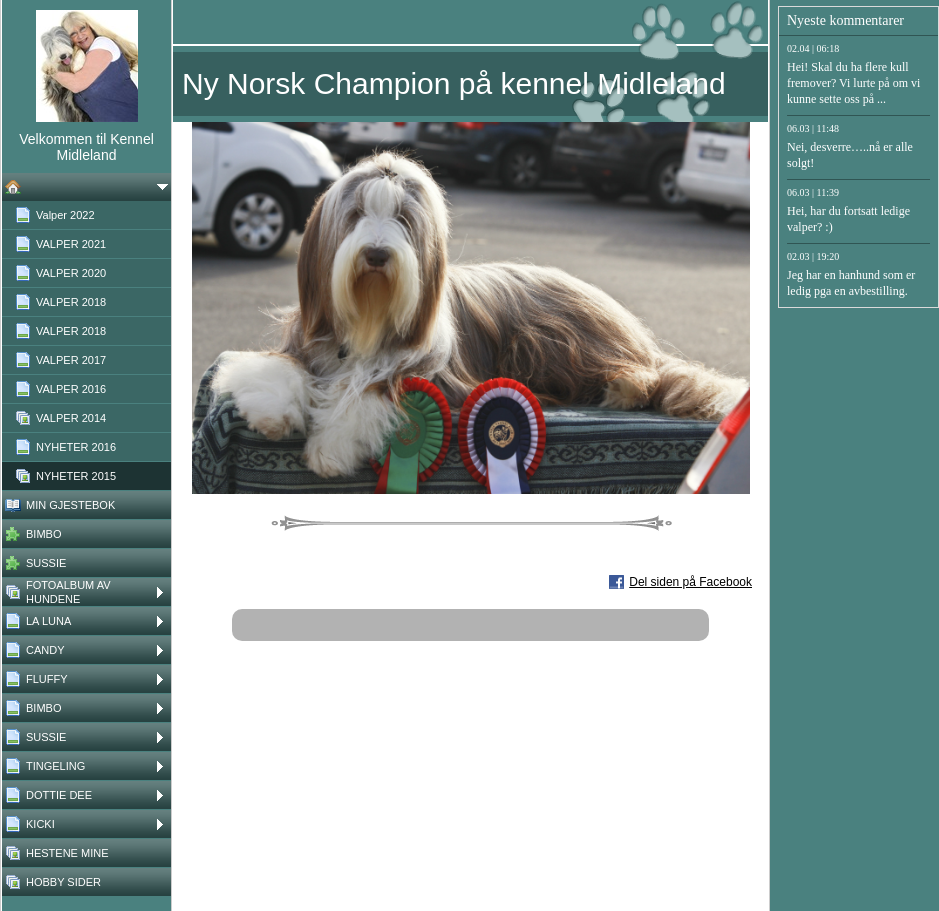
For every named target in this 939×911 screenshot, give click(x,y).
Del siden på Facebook (690, 582)
